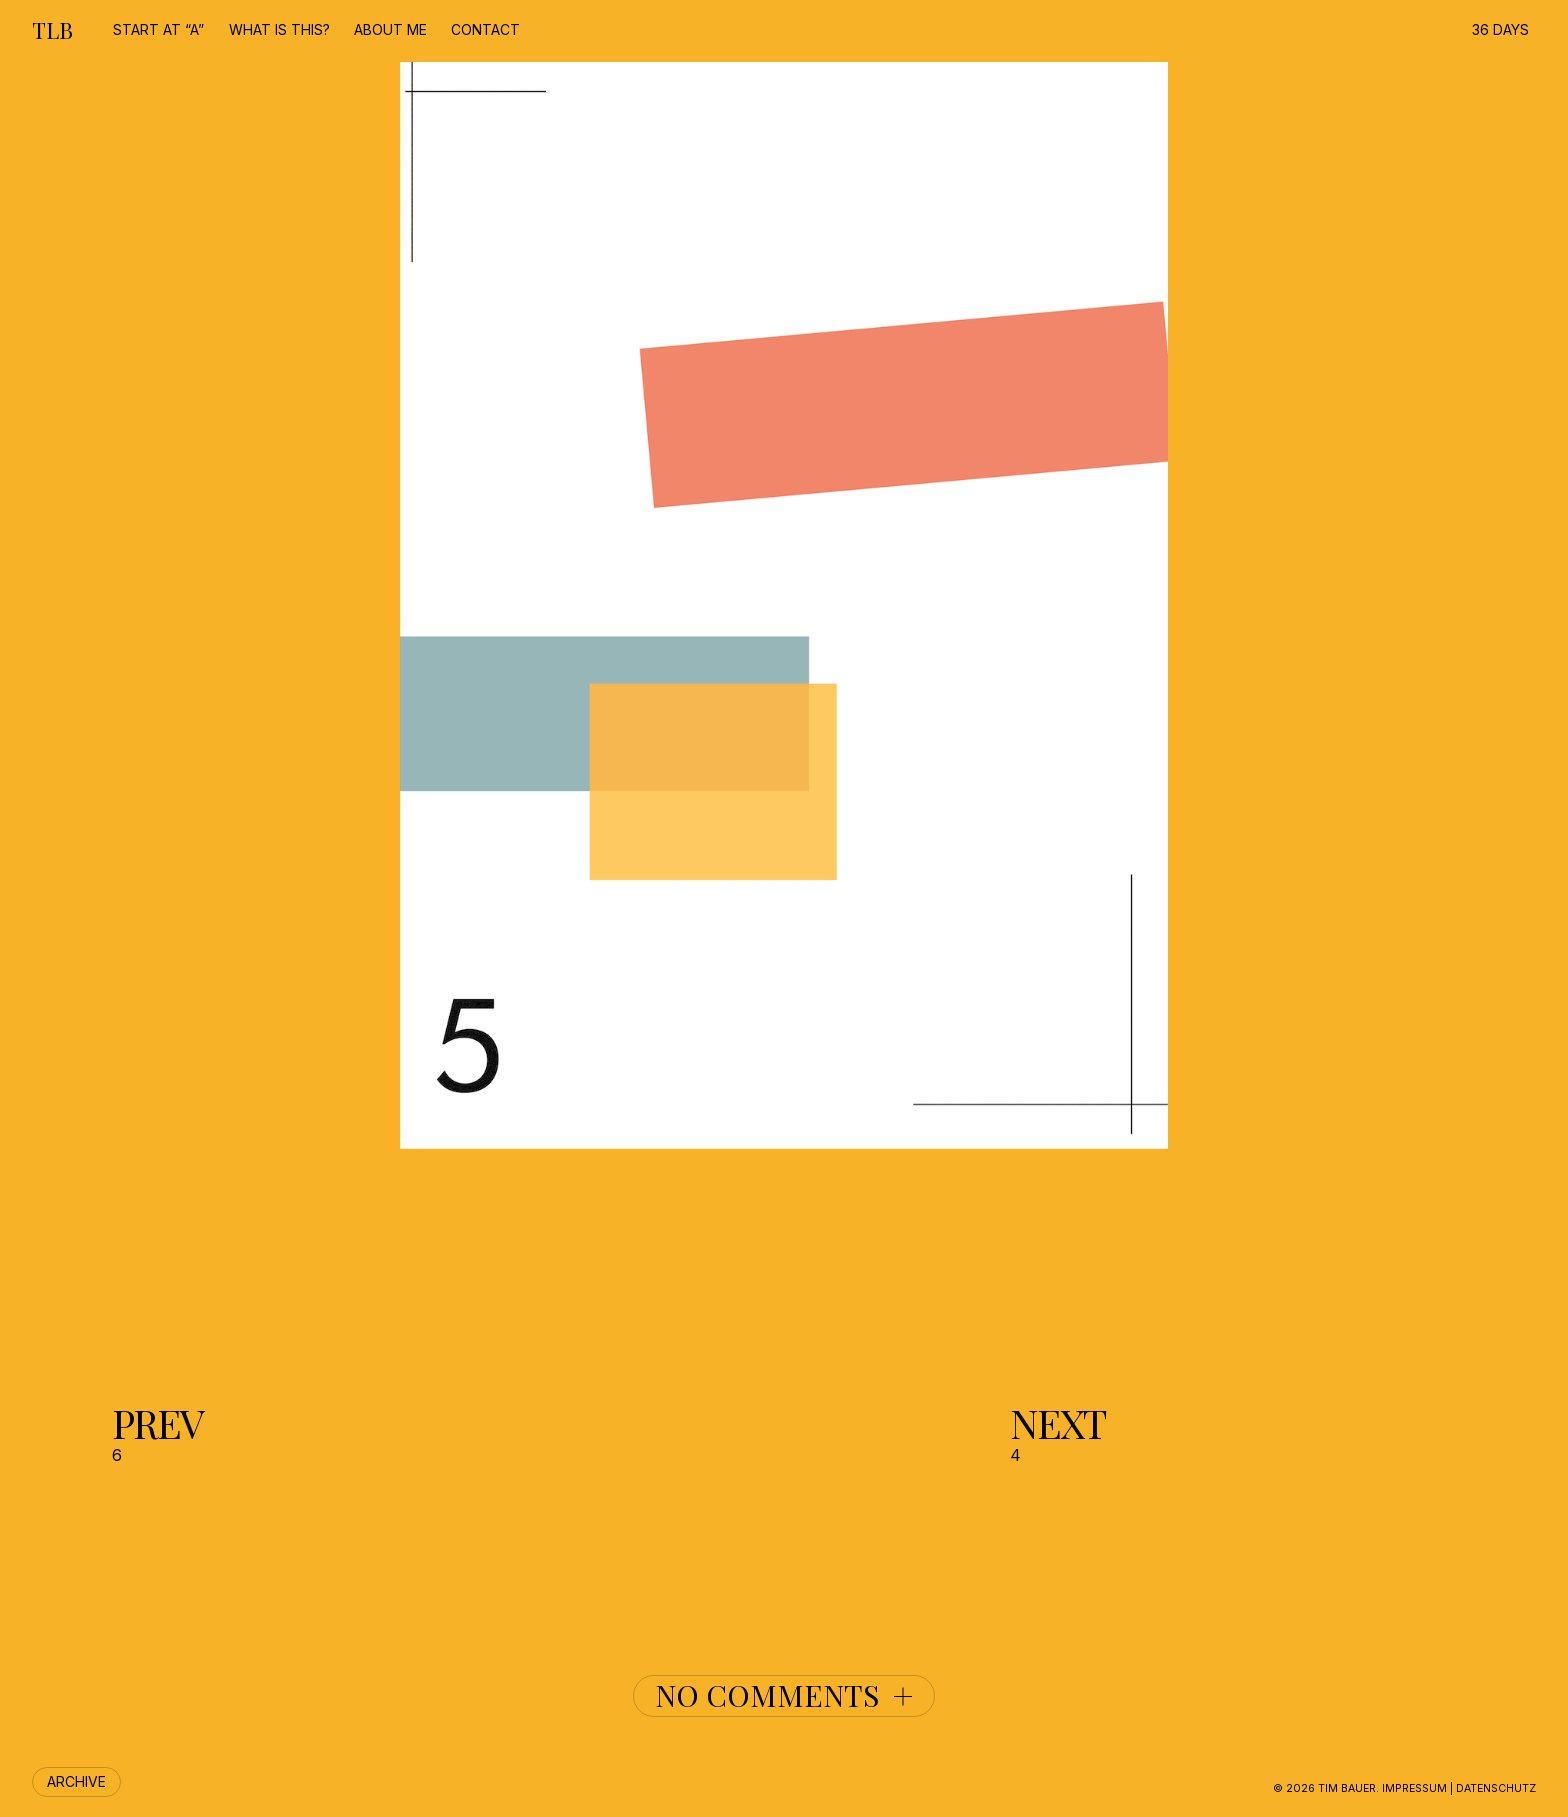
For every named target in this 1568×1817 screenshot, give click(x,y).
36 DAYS (1500, 29)
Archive (76, 1781)
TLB (52, 30)
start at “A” (158, 29)
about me (390, 29)
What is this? (279, 29)
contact (485, 29)
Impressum (1414, 1788)
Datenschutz (1496, 1788)
